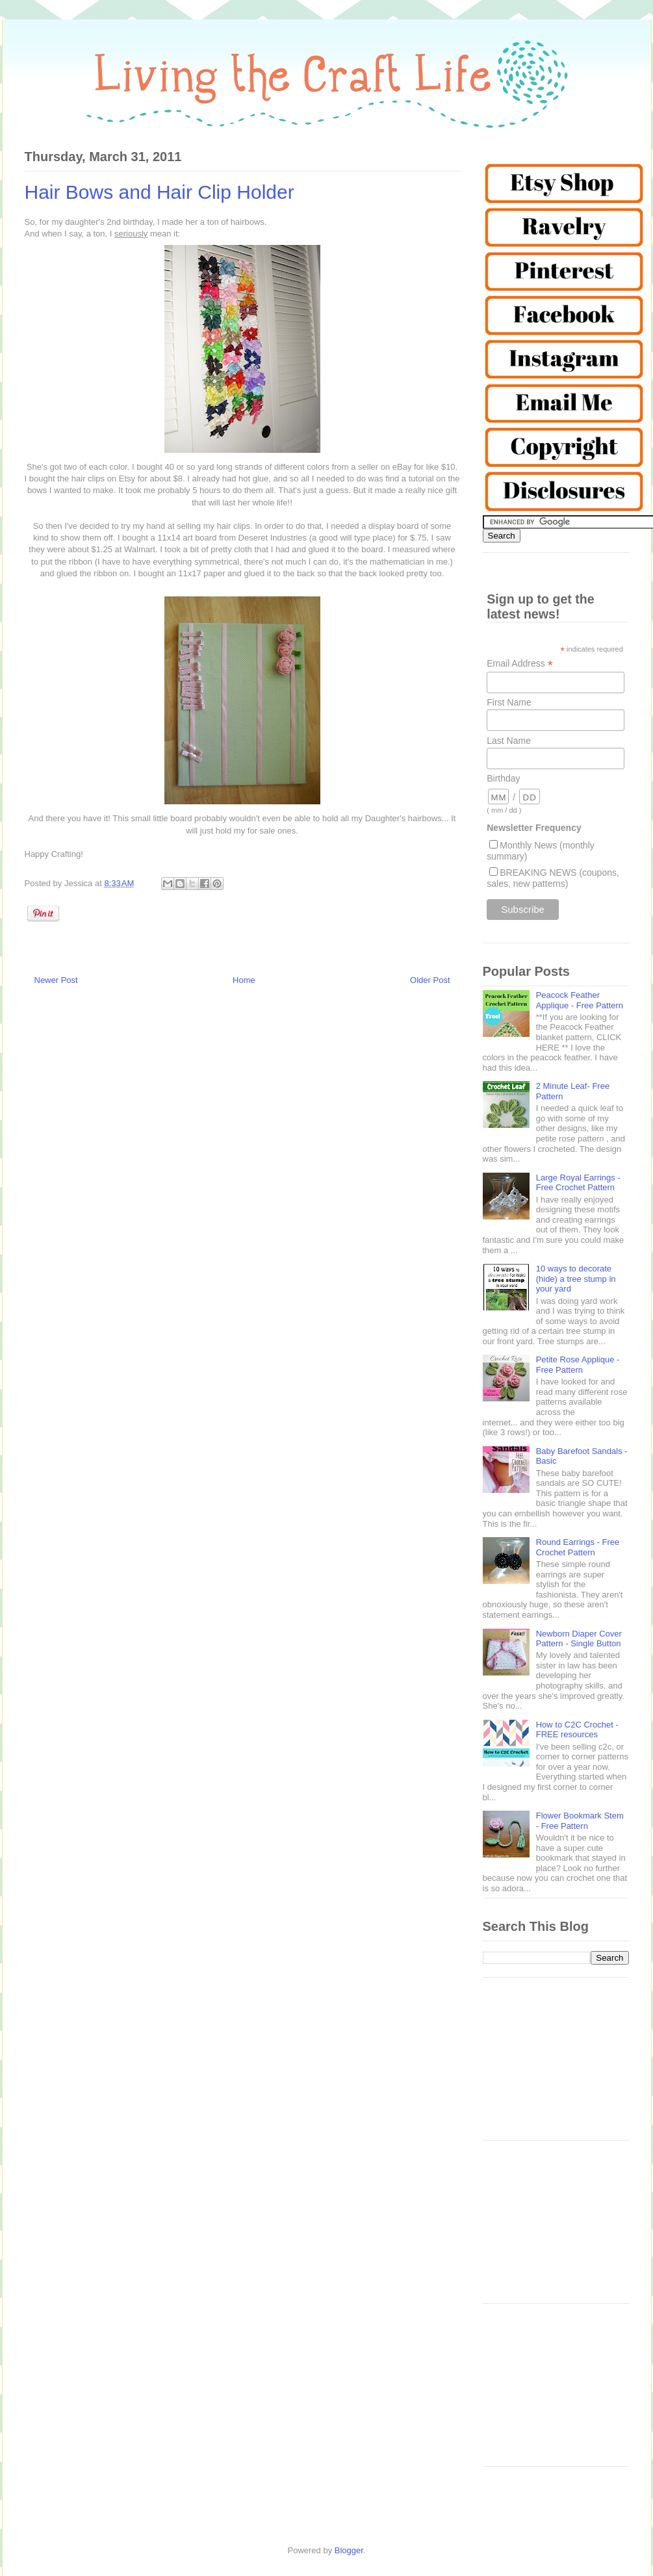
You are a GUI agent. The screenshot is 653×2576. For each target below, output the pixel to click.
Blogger (349, 2550)
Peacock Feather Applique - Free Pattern (579, 1000)
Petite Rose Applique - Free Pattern (578, 1365)
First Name (509, 702)
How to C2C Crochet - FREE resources (577, 1730)
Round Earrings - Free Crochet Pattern (578, 1547)
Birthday (503, 778)
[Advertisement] (556, 2065)
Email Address (520, 663)
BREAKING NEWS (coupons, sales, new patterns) (553, 878)
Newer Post (56, 980)
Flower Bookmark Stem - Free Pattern (580, 1821)
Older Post (430, 980)
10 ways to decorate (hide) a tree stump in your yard (576, 1279)
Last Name (509, 740)
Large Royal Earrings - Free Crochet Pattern (578, 1183)
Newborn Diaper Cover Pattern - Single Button (579, 1639)
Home (244, 980)
